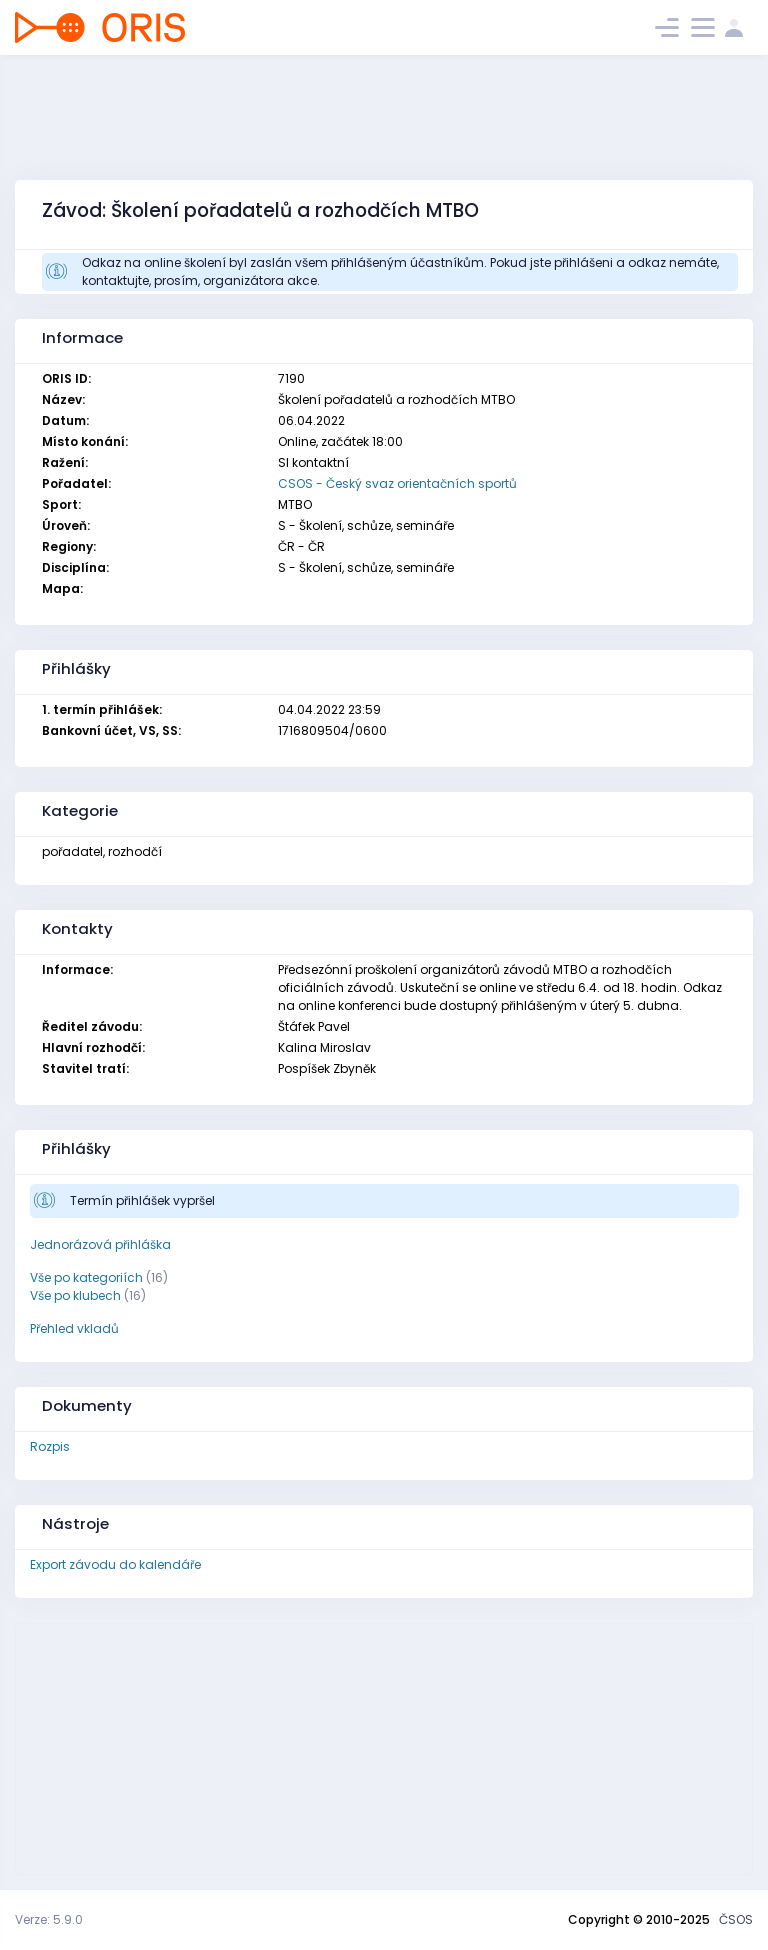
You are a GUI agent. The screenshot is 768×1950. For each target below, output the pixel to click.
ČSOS (736, 1919)
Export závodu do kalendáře (115, 1564)
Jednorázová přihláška (100, 1244)
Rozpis (50, 1446)
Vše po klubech (75, 1295)
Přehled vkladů (74, 1328)
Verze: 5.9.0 (49, 1919)
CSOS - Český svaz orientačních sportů (397, 483)
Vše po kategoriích (86, 1277)
